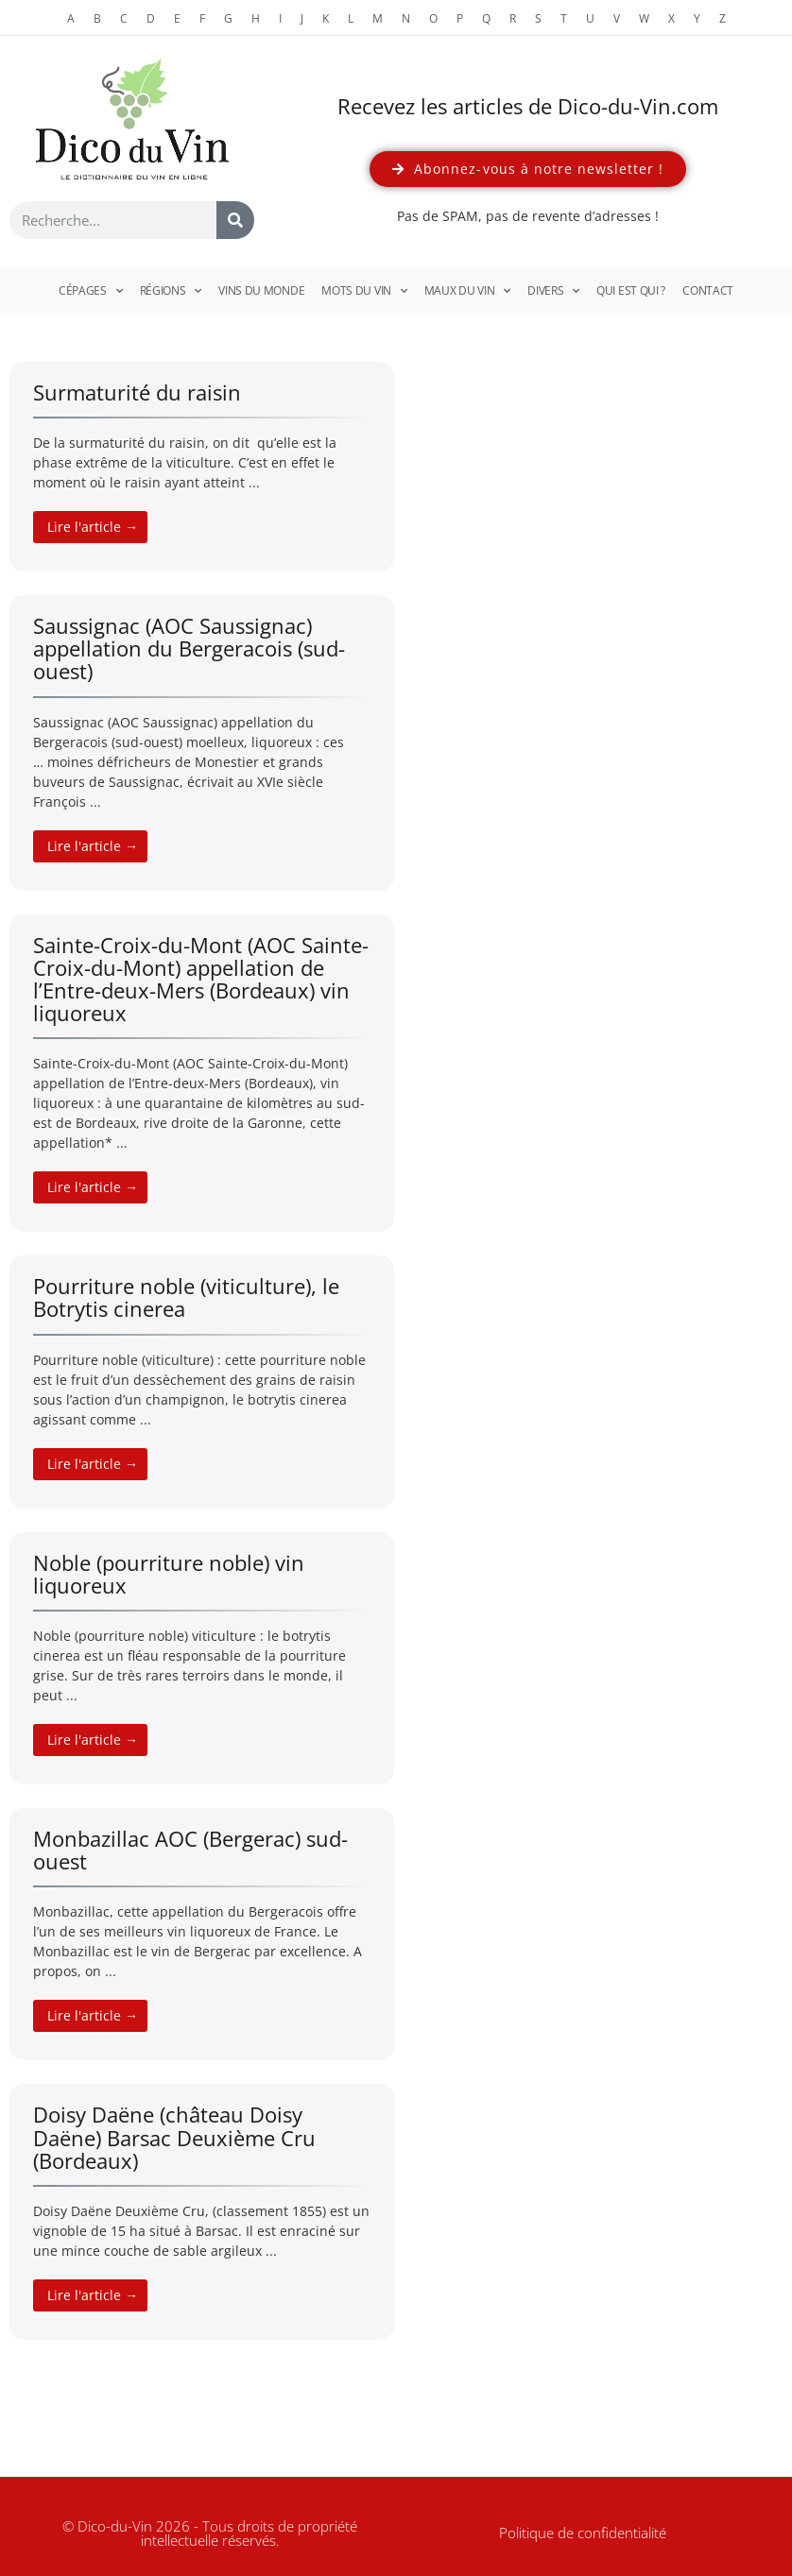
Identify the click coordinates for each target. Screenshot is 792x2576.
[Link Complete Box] (201, 466)
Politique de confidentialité (582, 2532)
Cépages (91, 291)
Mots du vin (363, 291)
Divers (553, 291)
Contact (707, 290)
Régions (171, 291)
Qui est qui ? (630, 290)
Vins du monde (261, 290)
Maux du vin (467, 291)
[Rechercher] (235, 220)
